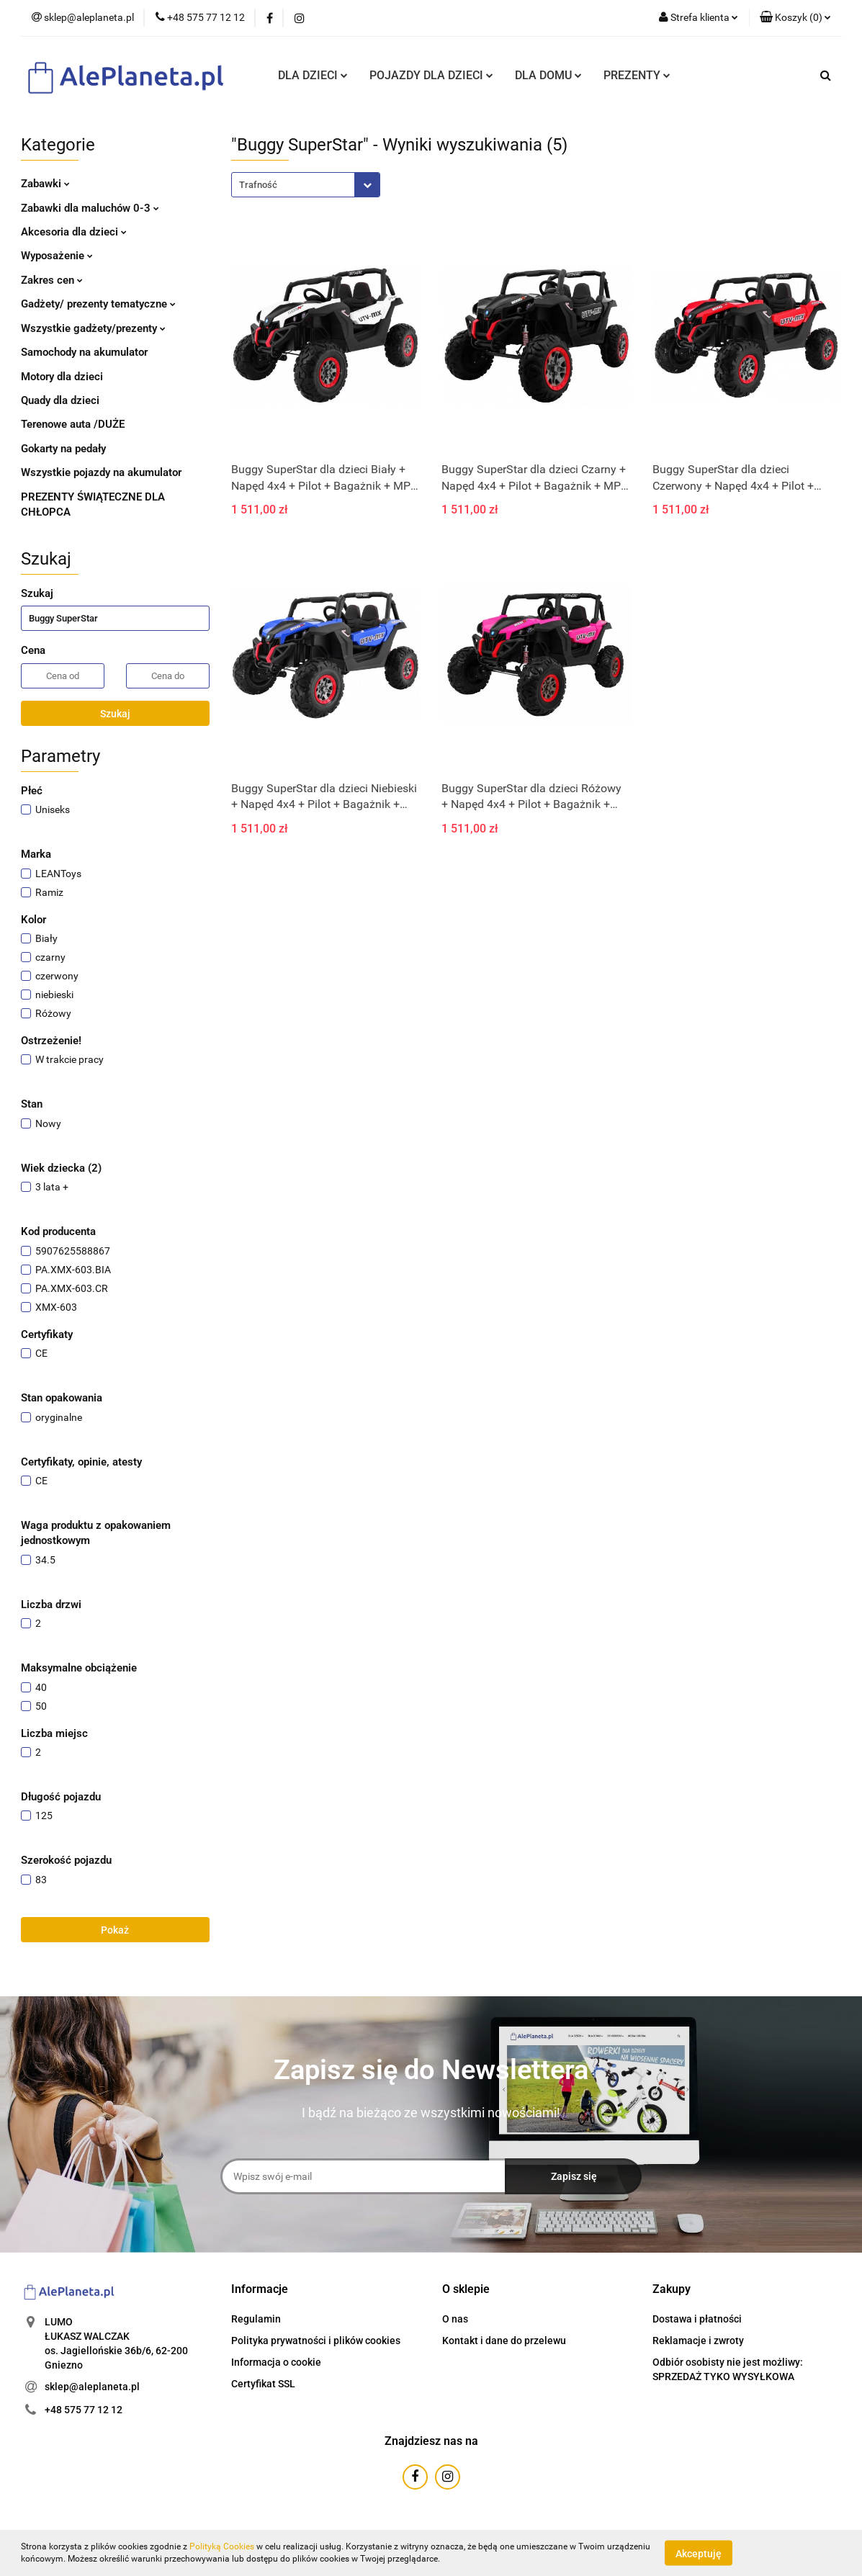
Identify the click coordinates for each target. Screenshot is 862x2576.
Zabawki (45, 183)
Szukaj (115, 713)
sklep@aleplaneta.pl (92, 2386)
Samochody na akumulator (84, 352)
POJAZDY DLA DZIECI (431, 75)
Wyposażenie (57, 255)
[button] (795, 18)
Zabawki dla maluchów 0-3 (90, 208)
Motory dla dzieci (62, 376)
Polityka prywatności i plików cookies (315, 2340)
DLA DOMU (548, 75)
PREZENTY (636, 75)
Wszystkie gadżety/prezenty (93, 328)
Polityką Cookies (221, 2546)
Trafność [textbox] (258, 184)
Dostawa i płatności (697, 2319)
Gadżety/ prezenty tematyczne (98, 303)
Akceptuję (698, 2553)
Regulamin (256, 2319)
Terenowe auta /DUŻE (73, 424)
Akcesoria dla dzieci (74, 231)
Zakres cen (52, 280)
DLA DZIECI (313, 75)
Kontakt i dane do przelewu (504, 2340)
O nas (455, 2319)
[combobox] (305, 184)
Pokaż (115, 1930)
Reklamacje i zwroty (698, 2340)
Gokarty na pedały (63, 448)
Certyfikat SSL (263, 2383)
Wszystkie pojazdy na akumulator (101, 472)
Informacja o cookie (276, 2362)
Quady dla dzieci (60, 400)
